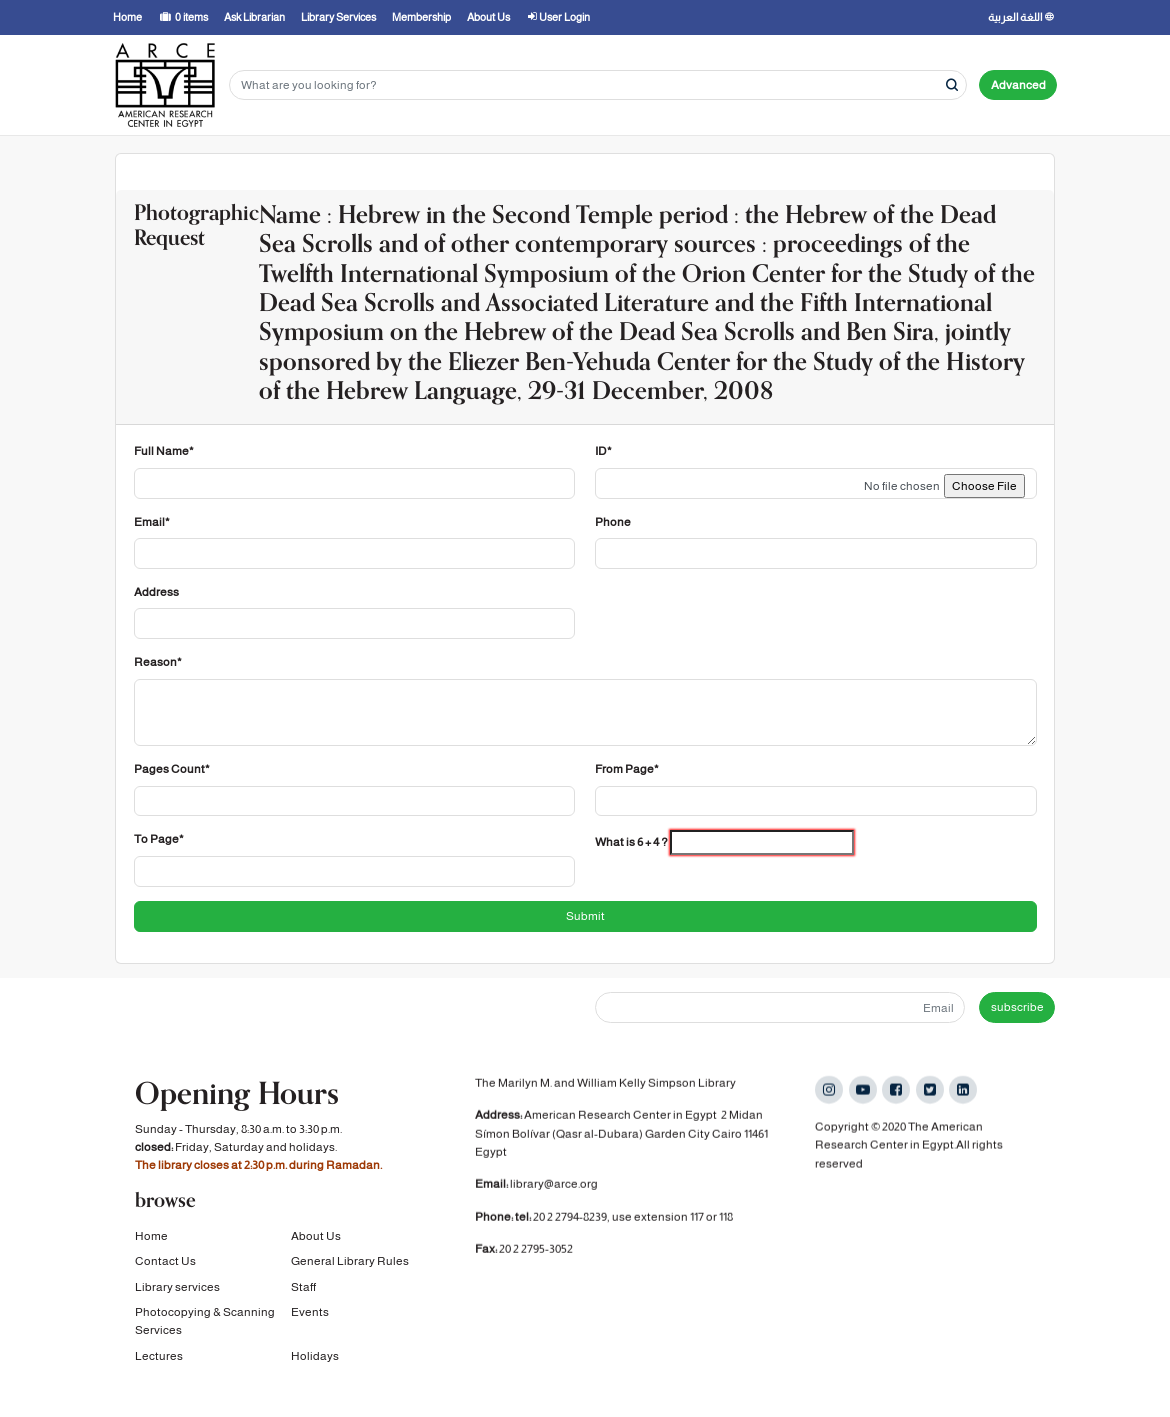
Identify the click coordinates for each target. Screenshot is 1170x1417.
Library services (177, 1287)
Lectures (159, 1356)
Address (156, 592)
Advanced (1018, 85)
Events (310, 1313)
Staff (303, 1287)
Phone (613, 522)
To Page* (159, 839)
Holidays (315, 1356)
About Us (316, 1237)
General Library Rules (350, 1262)
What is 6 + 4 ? (631, 842)
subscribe (1017, 1007)
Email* (152, 522)
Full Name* (164, 451)
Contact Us (165, 1262)
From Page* (627, 769)
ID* (603, 451)
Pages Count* (172, 769)
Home (151, 1237)
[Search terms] (598, 85)
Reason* (158, 662)
